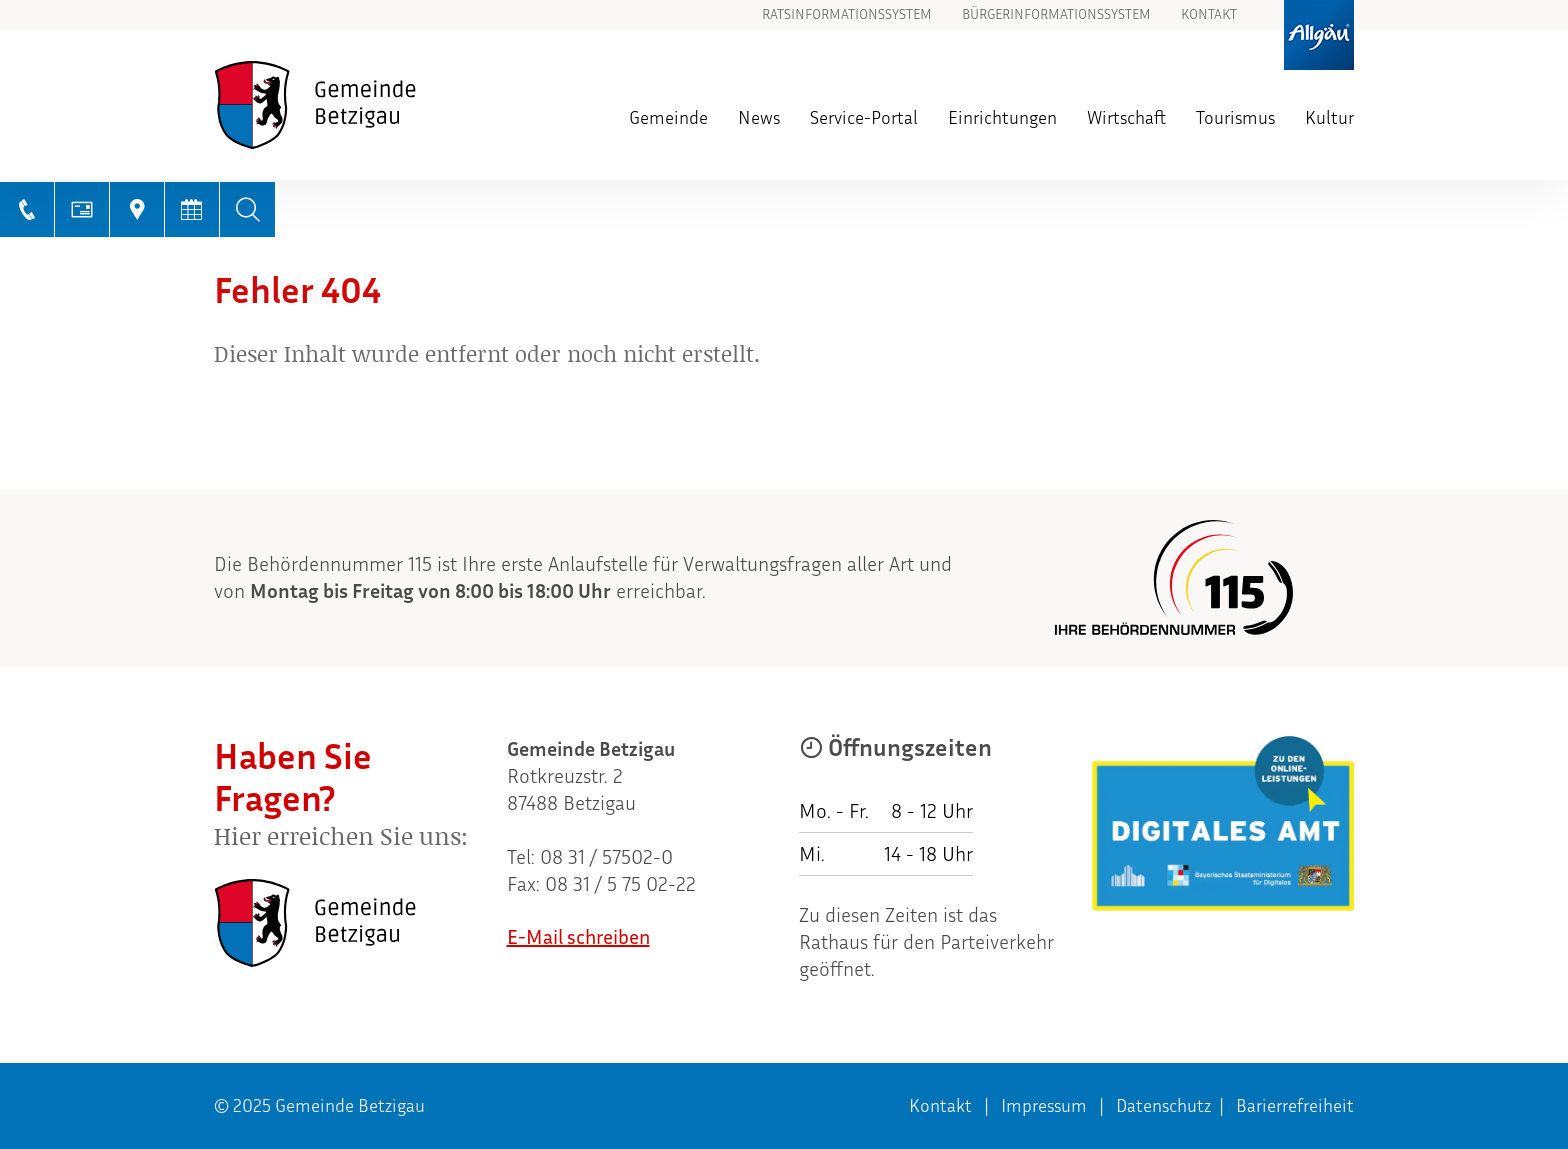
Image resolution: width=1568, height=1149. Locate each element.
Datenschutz (1163, 1106)
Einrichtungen (1002, 118)
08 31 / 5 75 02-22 (620, 884)
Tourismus (1235, 118)
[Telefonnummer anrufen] (27, 209)
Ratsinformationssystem (847, 15)
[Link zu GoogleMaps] (137, 209)
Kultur (1329, 118)
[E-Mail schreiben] (82, 209)
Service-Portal (864, 118)
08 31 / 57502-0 (606, 857)
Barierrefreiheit (1295, 1106)
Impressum (1044, 1106)
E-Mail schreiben (578, 937)
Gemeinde (668, 118)
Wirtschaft (1126, 118)
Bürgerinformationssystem (1056, 15)
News (759, 118)
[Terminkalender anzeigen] (192, 209)
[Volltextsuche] (247, 209)
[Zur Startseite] (353, 105)
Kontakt (1209, 15)
